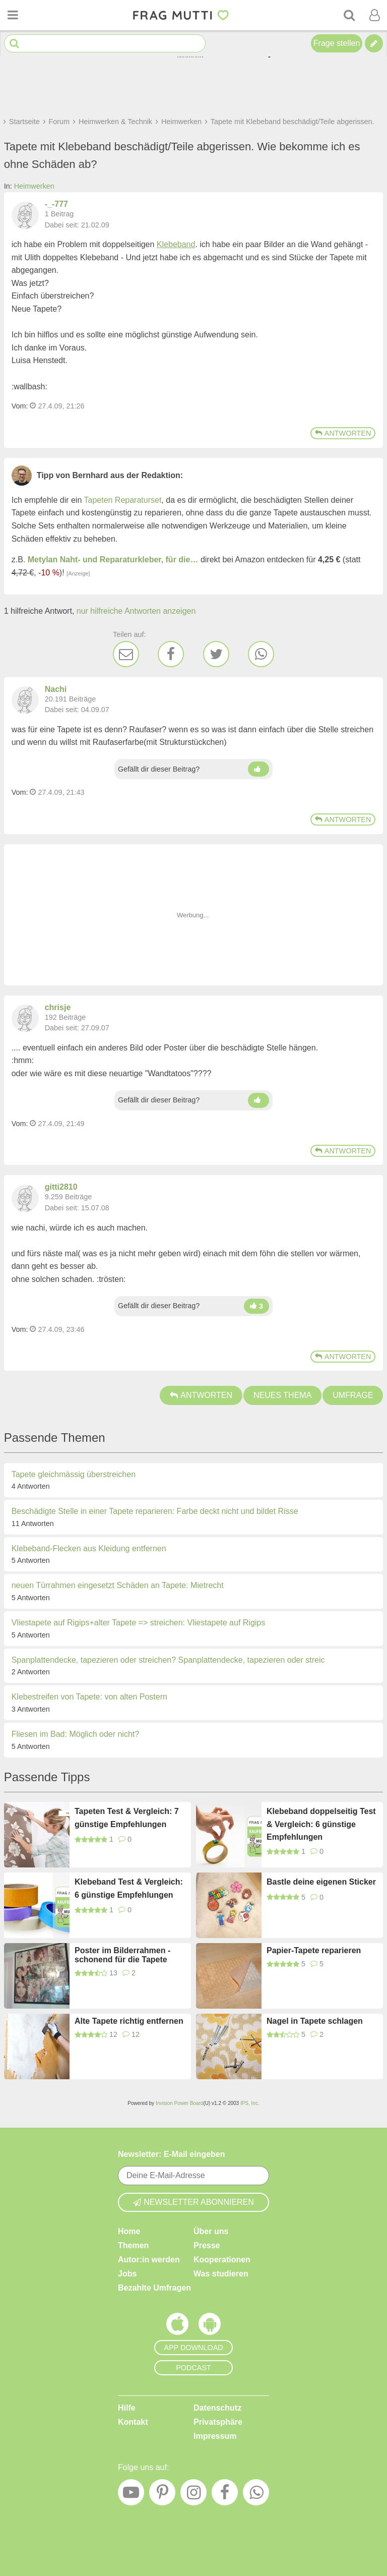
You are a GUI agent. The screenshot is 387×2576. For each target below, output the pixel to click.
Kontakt (133, 2422)
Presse (207, 2245)
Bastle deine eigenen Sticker (321, 1882)
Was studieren (221, 2273)
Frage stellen (336, 43)
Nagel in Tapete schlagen (315, 2021)
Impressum (215, 2436)
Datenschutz (217, 2408)
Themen (133, 2245)
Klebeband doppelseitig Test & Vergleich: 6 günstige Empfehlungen (321, 1824)
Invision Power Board (180, 2103)
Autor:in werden (149, 2259)
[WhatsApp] (261, 654)
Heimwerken (34, 186)
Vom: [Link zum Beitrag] (20, 406)
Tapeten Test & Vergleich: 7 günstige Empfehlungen (127, 1818)
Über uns (211, 2231)
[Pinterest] (162, 2494)
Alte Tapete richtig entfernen (129, 2021)
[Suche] (349, 15)
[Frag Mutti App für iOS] (177, 2326)
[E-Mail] (126, 654)
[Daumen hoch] (258, 769)
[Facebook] (171, 654)
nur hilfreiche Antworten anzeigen (136, 611)
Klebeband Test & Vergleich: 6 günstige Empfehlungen (129, 1888)
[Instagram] (193, 2494)
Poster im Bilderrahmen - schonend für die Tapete (122, 1955)
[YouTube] (131, 2494)
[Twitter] (216, 654)
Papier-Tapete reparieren (314, 1950)
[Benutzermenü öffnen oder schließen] (374, 15)
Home (129, 2231)
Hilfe (127, 2408)
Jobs (127, 2273)
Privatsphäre (218, 2422)
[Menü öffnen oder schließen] (12, 15)
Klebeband (176, 244)
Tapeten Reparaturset (122, 500)
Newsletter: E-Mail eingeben (171, 2154)
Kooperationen (222, 2259)
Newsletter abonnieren (193, 2202)
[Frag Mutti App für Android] (210, 2326)
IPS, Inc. (250, 2103)
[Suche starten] (14, 43)
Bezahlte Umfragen (154, 2288)
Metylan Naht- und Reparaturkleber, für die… (113, 559)
